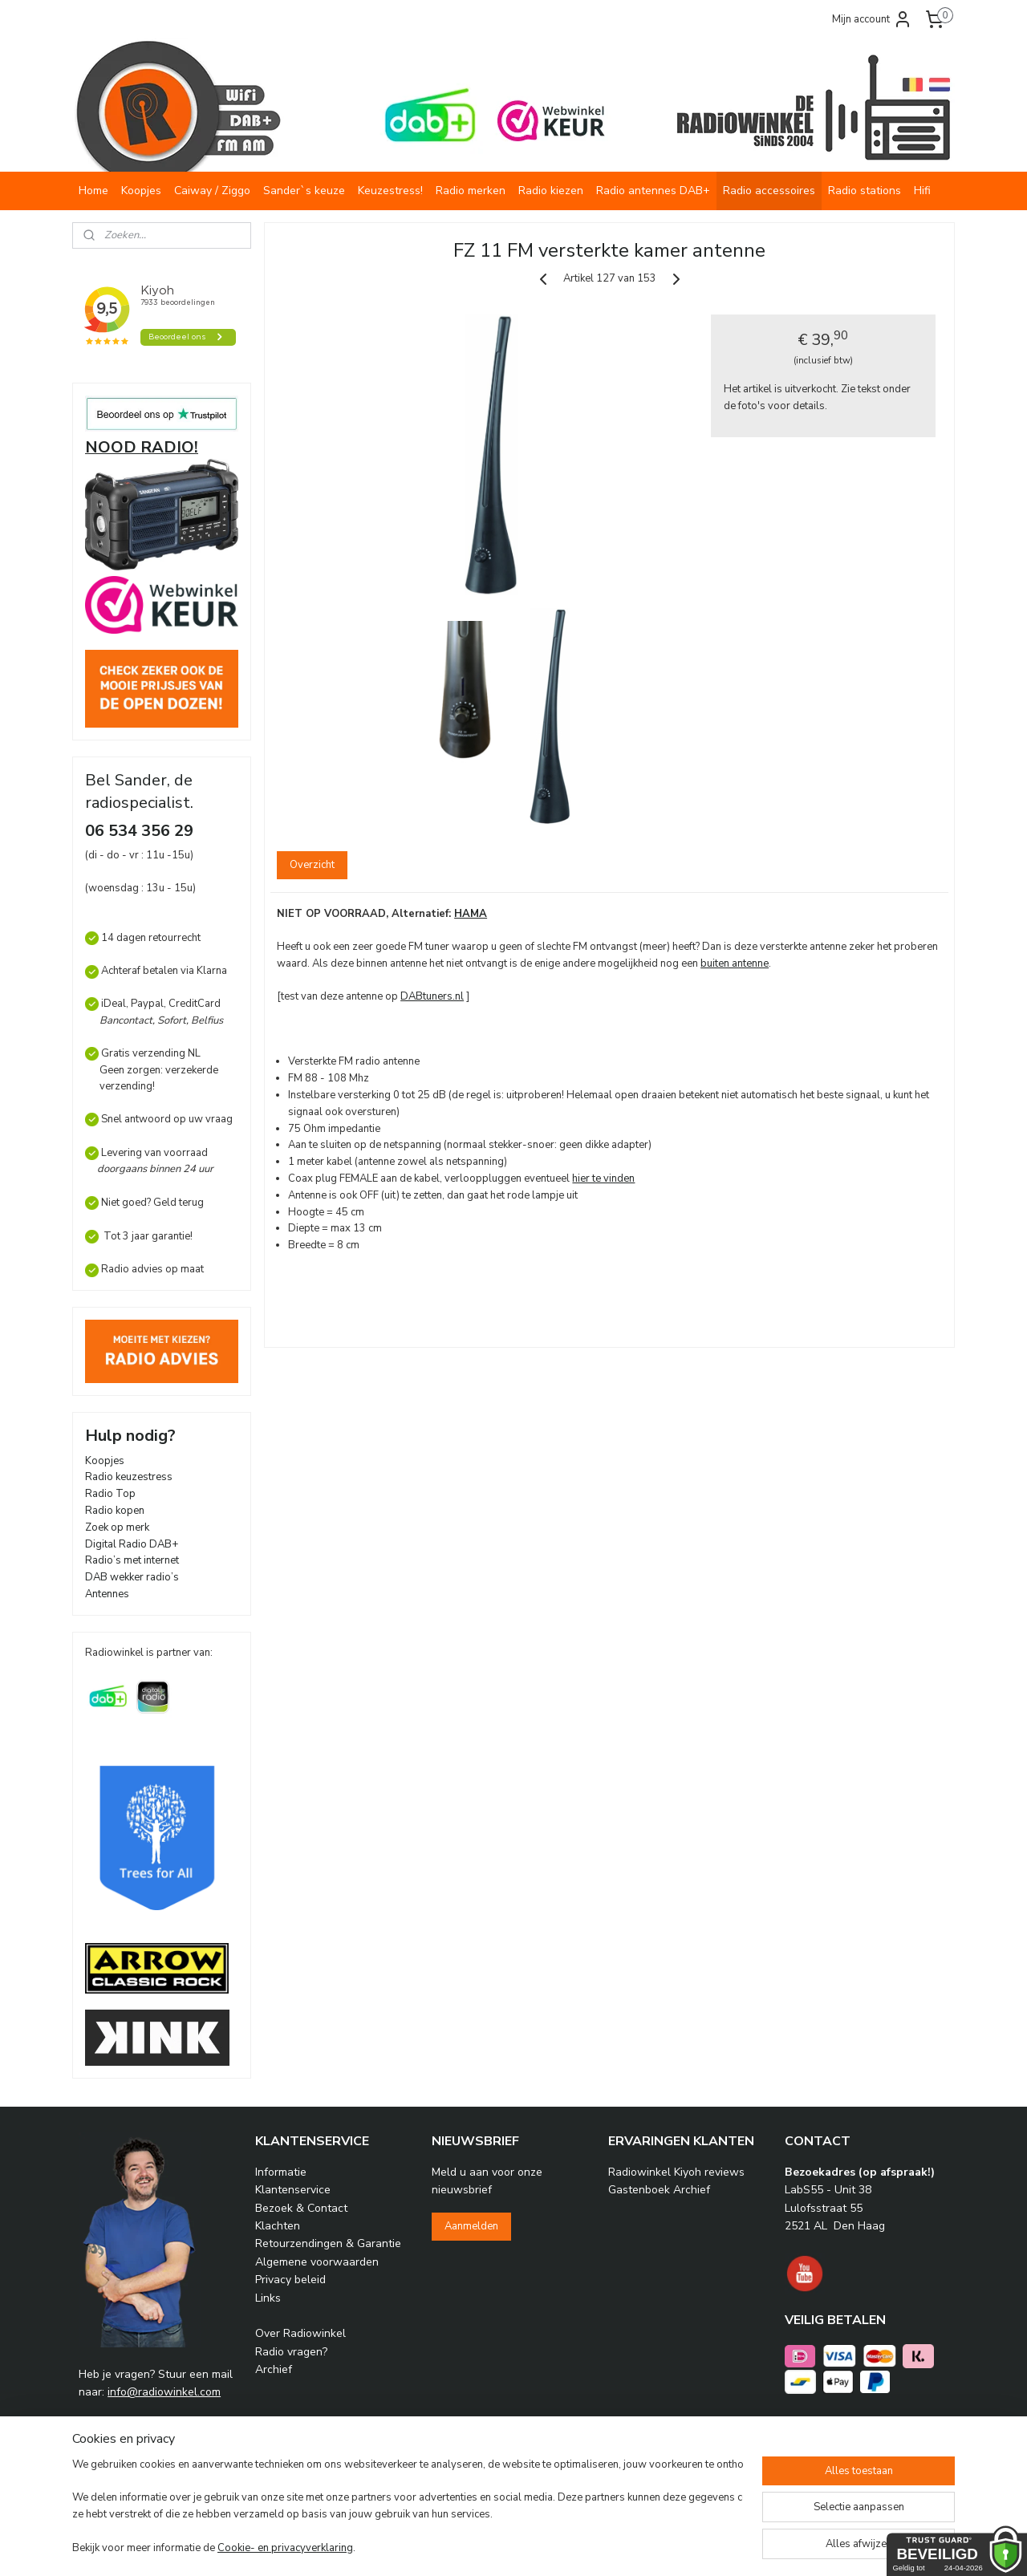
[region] (407, 2508)
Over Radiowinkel (300, 2333)
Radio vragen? (291, 2351)
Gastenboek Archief (659, 2189)
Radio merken (470, 190)
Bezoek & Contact (301, 2208)
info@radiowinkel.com (164, 2392)
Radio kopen (114, 1510)
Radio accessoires (769, 190)
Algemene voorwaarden (317, 2262)
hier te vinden (603, 1178)
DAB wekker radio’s (132, 1577)
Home (93, 190)
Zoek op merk (117, 1527)
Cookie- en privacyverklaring (285, 2548)
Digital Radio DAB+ (131, 1544)
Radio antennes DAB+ (653, 190)
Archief (273, 2369)
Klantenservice (293, 2189)
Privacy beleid (290, 2279)
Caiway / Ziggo (212, 190)
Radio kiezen (550, 190)
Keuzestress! (390, 190)
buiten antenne (734, 963)
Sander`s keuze (304, 190)
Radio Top (110, 1494)
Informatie (280, 2172)
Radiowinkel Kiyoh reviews (676, 2172)
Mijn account (872, 19)
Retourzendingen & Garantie (328, 2243)
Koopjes (141, 190)
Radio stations (864, 190)
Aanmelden (471, 2226)
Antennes (107, 1594)
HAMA (470, 914)
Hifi (922, 190)
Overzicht (312, 865)
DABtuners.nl (432, 996)
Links (268, 2298)
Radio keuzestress (129, 1477)
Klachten (277, 2225)
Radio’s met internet (132, 1560)
